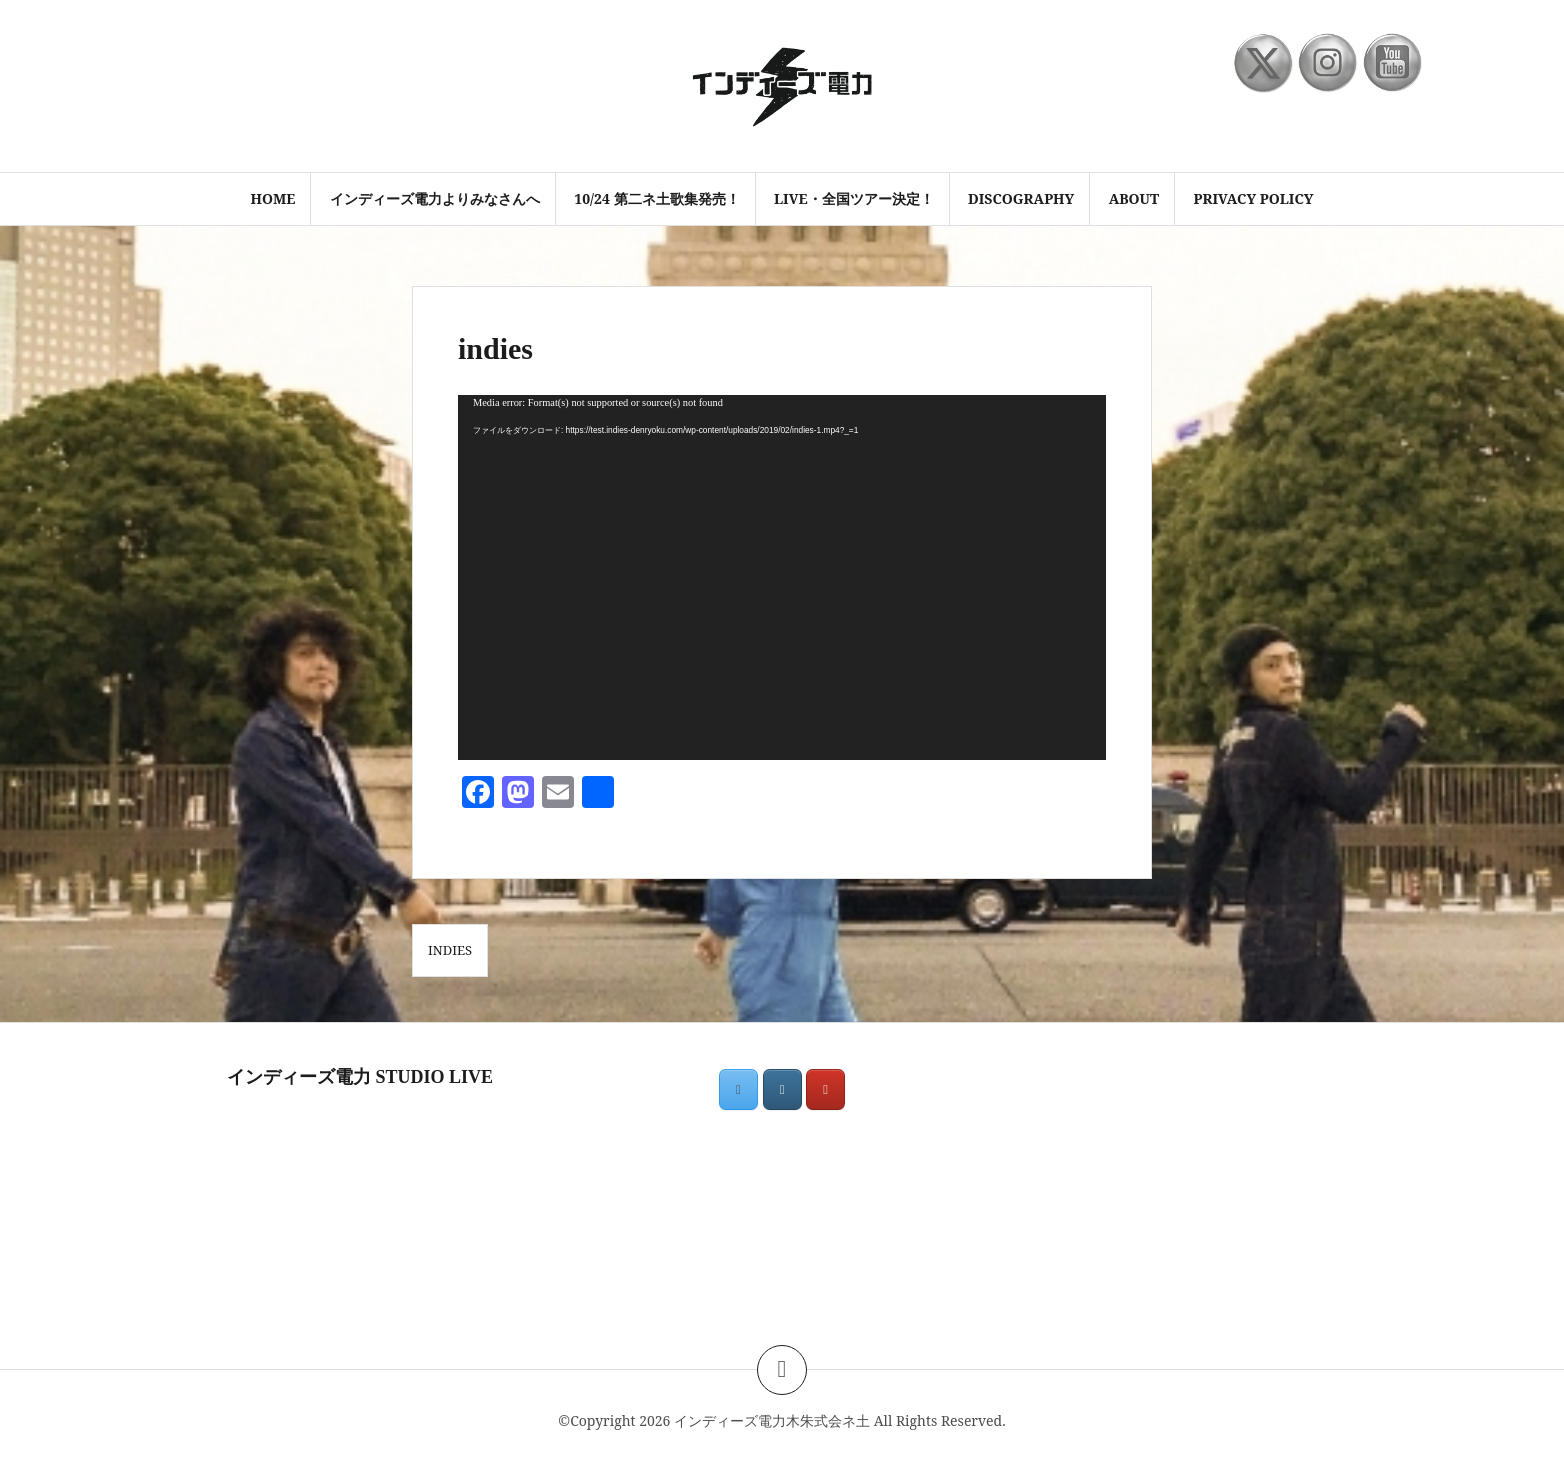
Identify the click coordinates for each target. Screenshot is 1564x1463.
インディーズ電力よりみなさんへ (435, 198)
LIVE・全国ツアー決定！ (854, 198)
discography (1021, 198)
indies (450, 950)
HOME (272, 198)
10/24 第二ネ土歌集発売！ (656, 198)
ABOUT (1134, 198)
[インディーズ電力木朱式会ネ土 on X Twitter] (738, 1089)
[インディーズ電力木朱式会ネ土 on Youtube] (825, 1089)
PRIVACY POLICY (1254, 198)
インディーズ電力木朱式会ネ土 (772, 1420)
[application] (782, 577)
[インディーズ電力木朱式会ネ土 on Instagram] (782, 1089)
